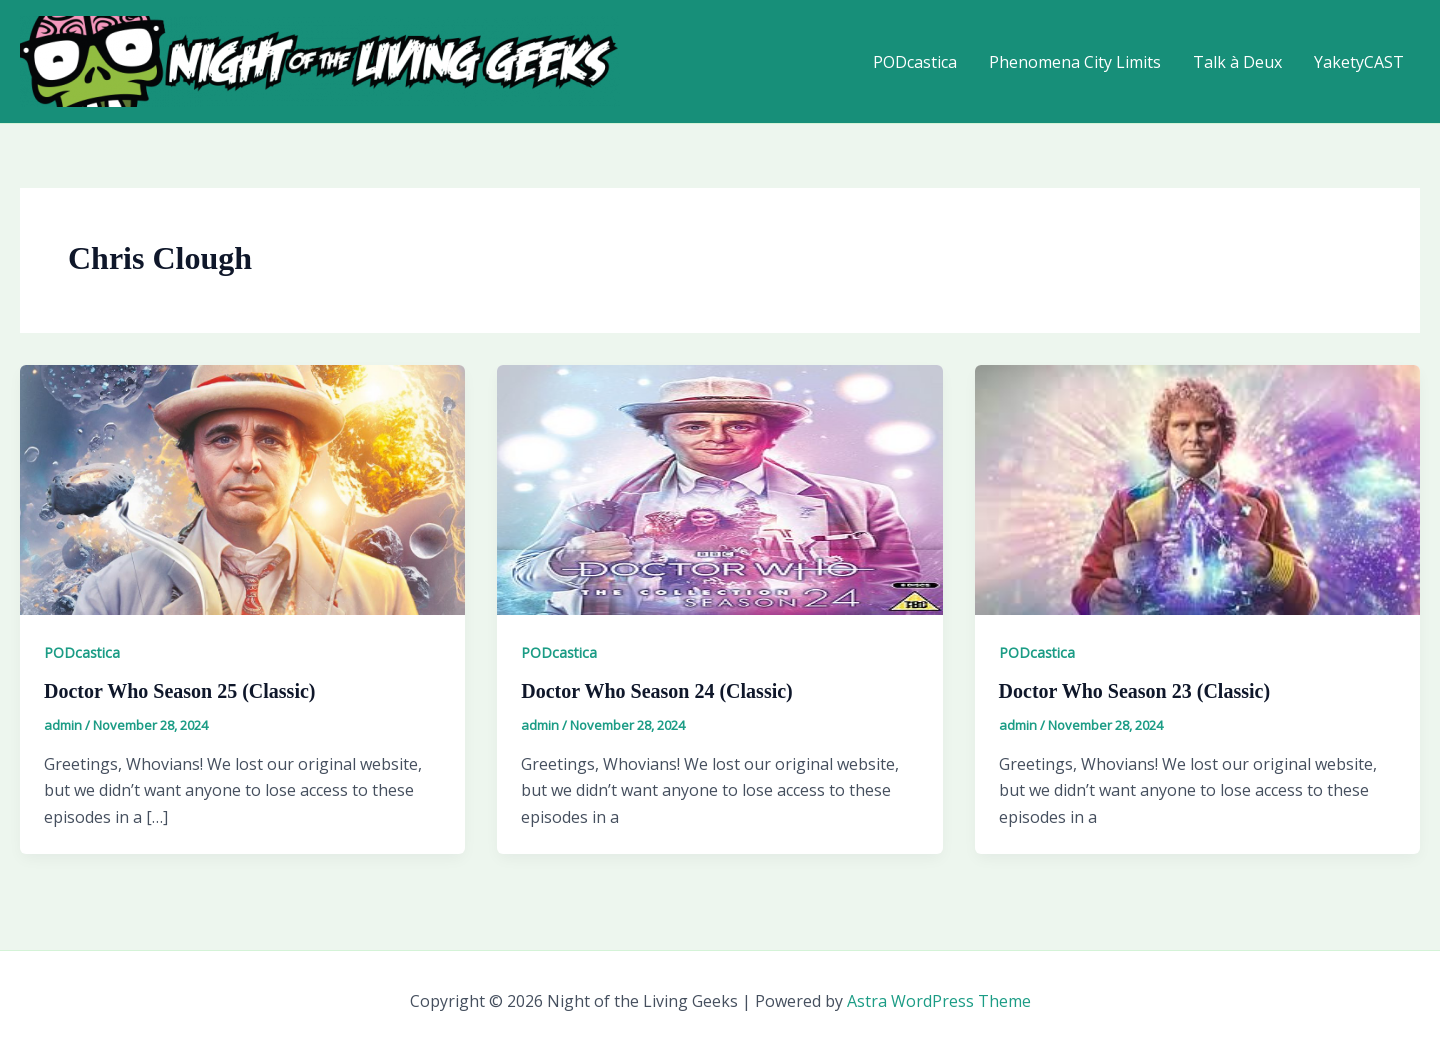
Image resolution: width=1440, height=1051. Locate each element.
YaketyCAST (1359, 62)
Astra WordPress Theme (939, 1001)
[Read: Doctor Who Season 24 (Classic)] (719, 488)
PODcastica (915, 62)
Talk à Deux (1237, 62)
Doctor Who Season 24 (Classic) (656, 691)
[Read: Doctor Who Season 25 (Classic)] (242, 488)
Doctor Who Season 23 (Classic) (1134, 691)
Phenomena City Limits (1075, 62)
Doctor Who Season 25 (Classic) (179, 691)
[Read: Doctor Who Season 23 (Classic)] (1197, 488)
